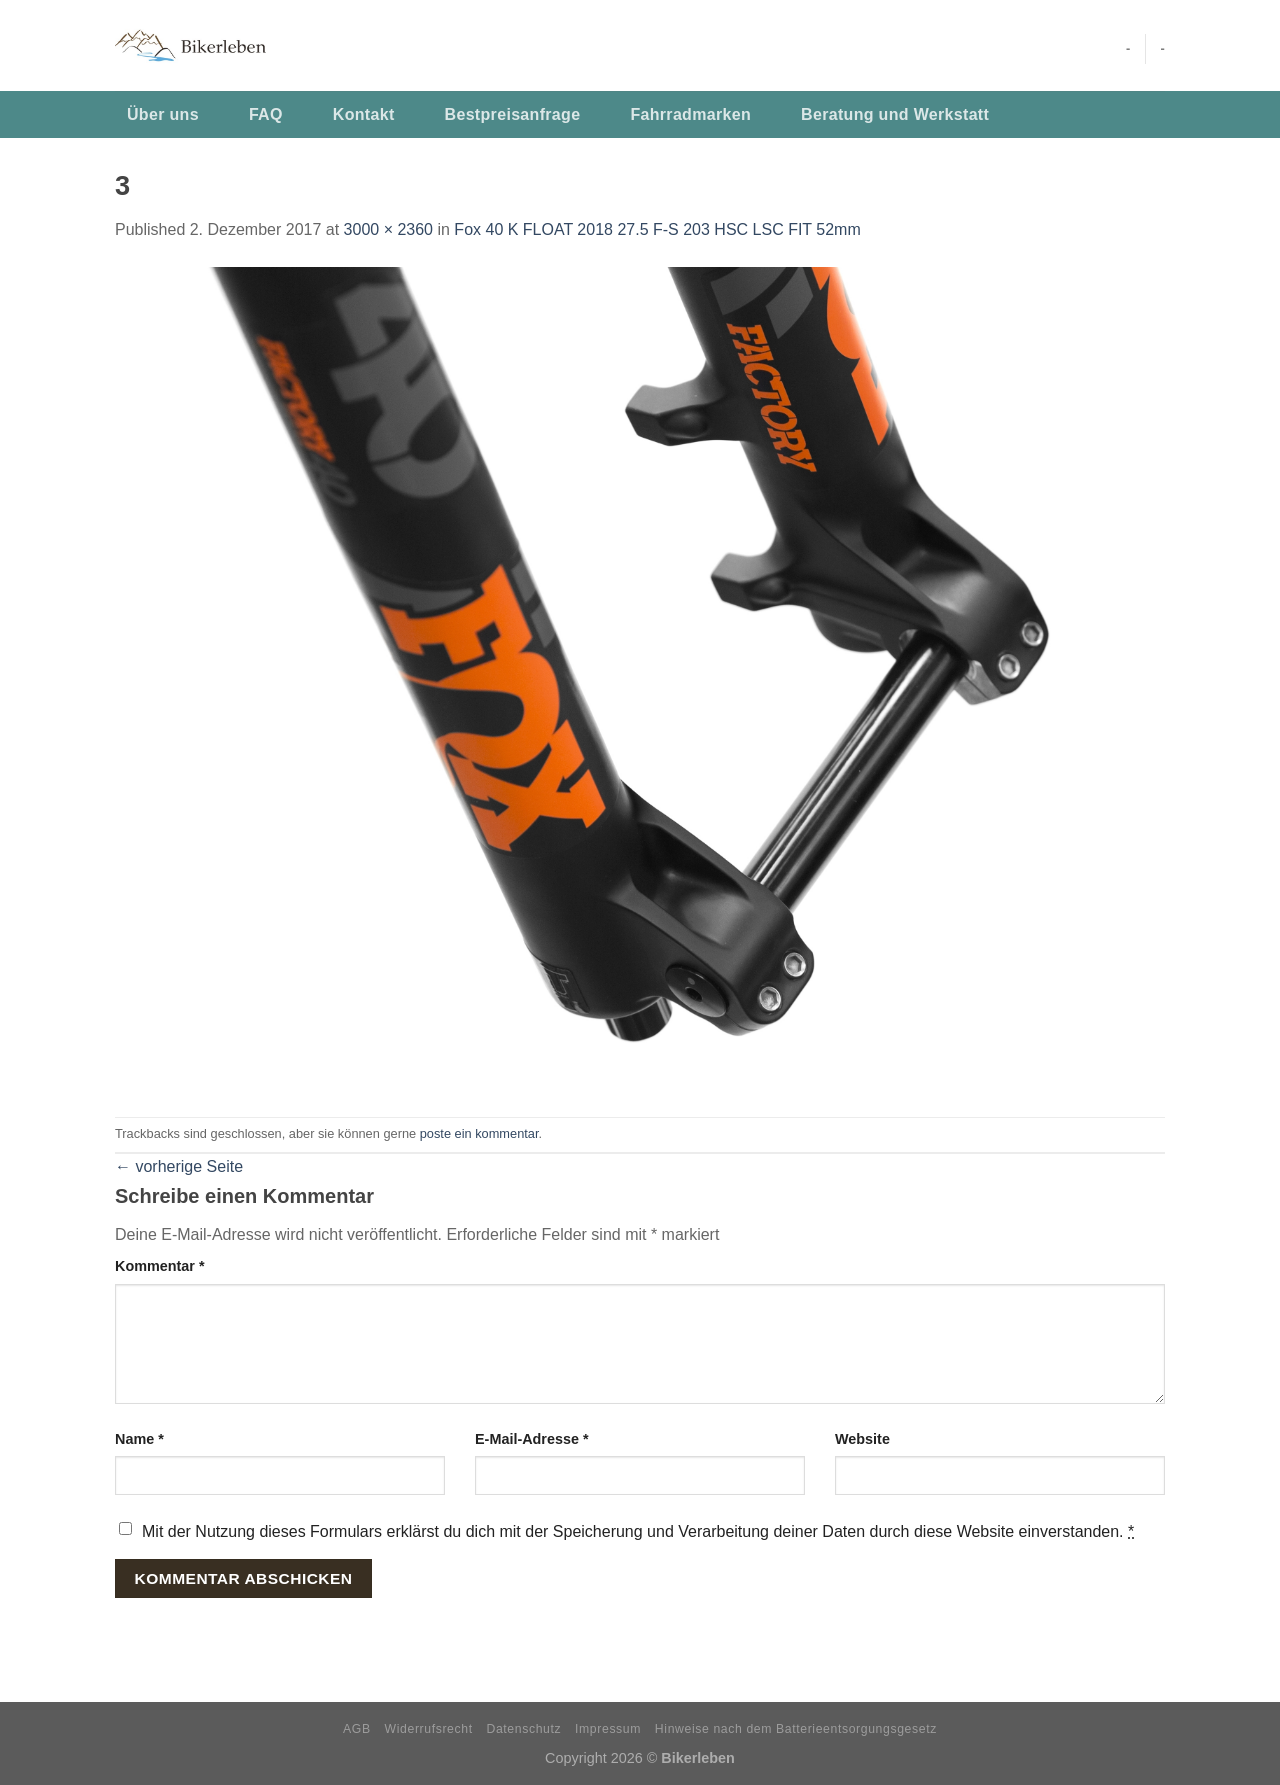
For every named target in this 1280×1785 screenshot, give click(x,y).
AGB (357, 1729)
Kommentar (160, 1266)
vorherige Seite (179, 1166)
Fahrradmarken (690, 114)
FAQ (266, 114)
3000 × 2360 (388, 229)
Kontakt (364, 114)
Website (862, 1439)
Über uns (163, 114)
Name (139, 1439)
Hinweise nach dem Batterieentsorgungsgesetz (796, 1729)
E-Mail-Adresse (532, 1439)
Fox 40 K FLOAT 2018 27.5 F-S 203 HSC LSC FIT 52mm (657, 229)
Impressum (608, 1729)
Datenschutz (524, 1729)
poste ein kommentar (479, 1133)
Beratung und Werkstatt (895, 114)
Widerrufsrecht (429, 1729)
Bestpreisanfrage (513, 114)
